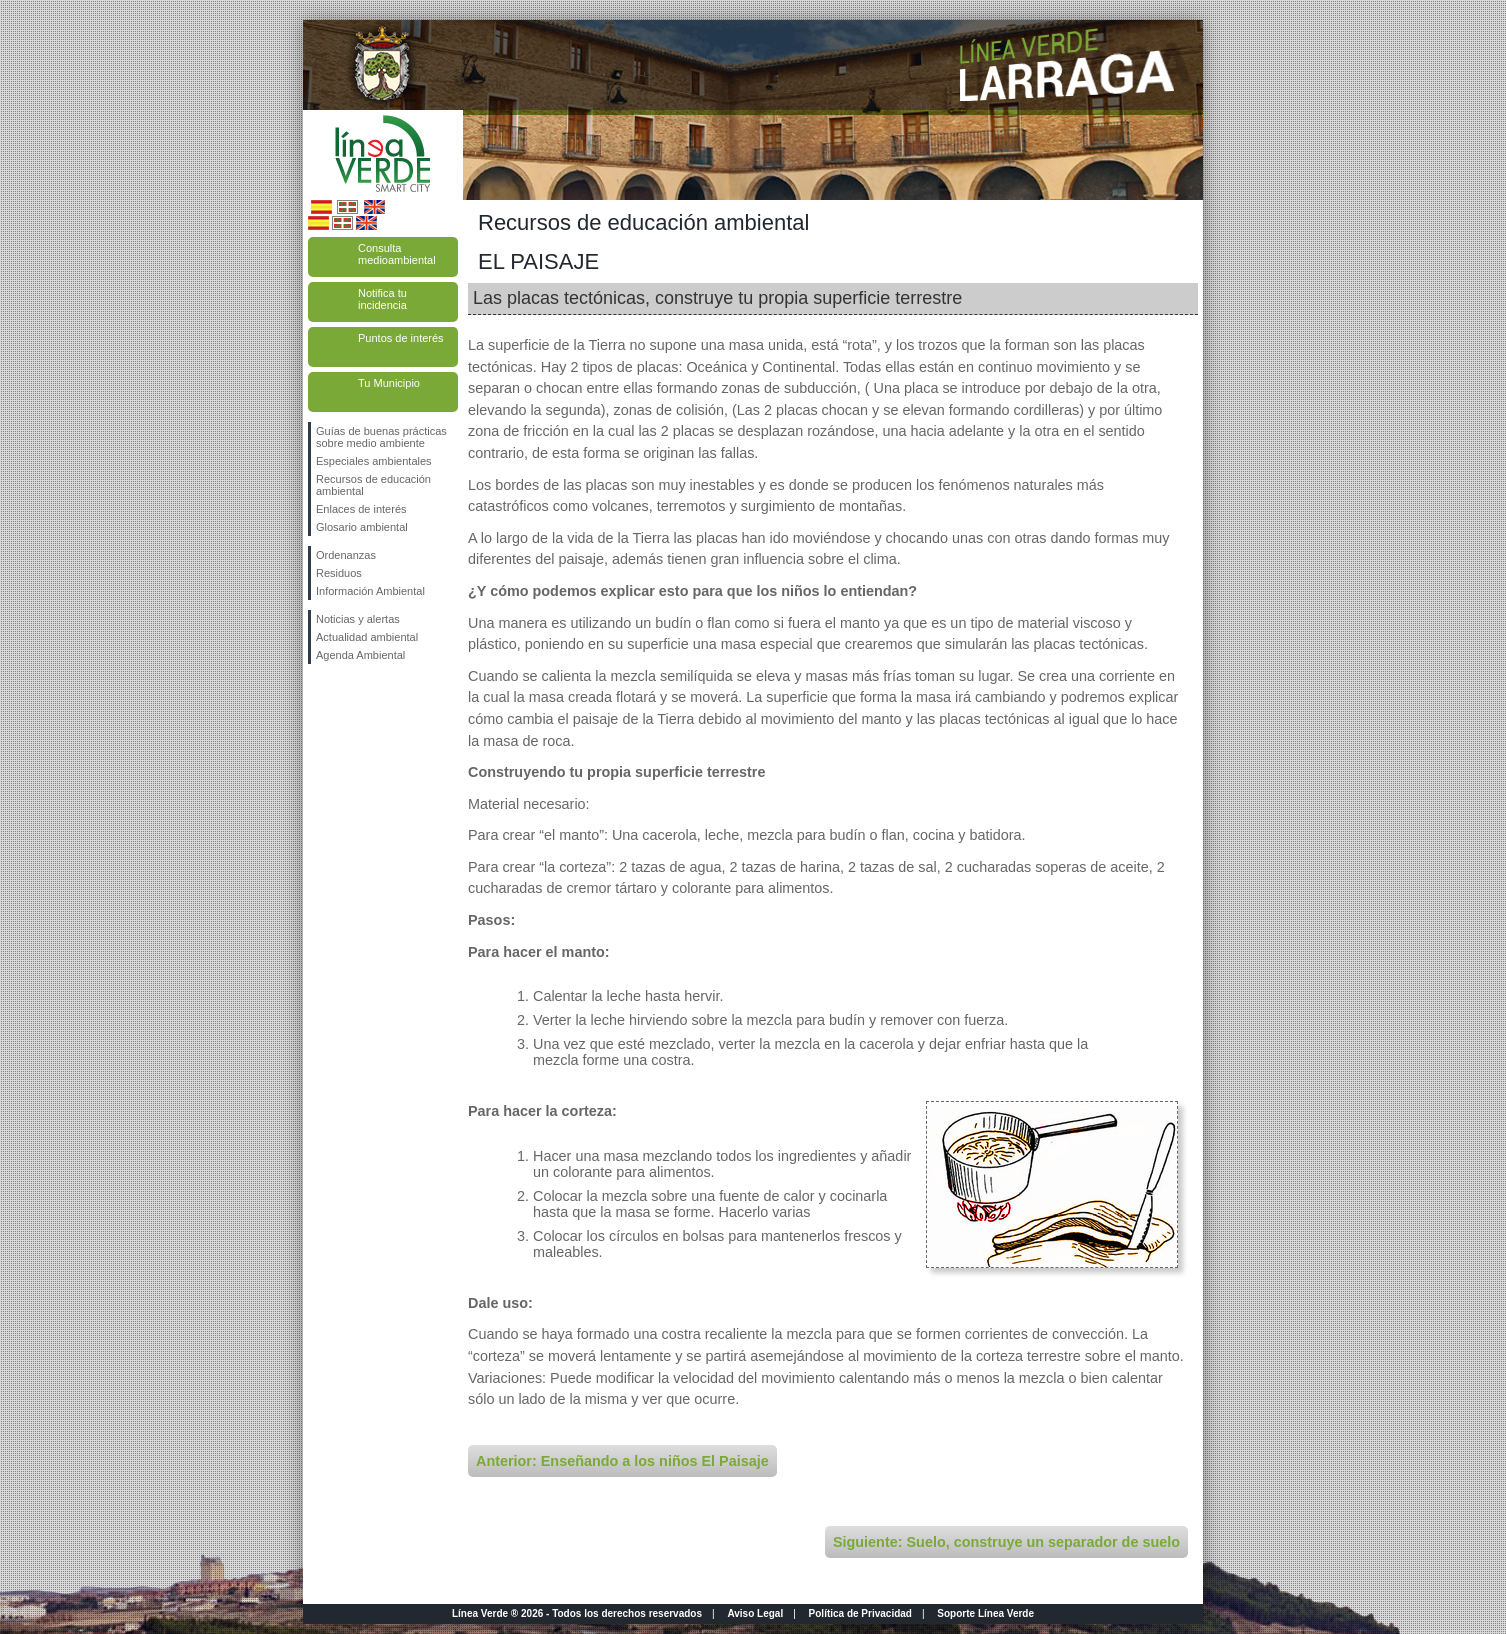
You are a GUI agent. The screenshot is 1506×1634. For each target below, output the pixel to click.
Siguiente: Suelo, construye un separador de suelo (1006, 1542)
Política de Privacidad (860, 1613)
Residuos (339, 573)
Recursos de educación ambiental (373, 485)
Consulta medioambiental (397, 254)
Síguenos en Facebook (320, 696)
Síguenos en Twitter (353, 696)
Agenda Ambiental (360, 655)
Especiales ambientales (374, 461)
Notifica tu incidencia (382, 299)
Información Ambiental (370, 591)
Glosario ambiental (362, 527)
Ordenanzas (346, 555)
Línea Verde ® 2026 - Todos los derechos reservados (577, 1613)
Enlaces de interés (361, 509)
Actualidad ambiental (367, 637)
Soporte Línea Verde (985, 1613)
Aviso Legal (755, 1613)
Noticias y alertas (358, 619)
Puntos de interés (401, 338)
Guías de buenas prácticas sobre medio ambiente (381, 437)
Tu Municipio (389, 383)
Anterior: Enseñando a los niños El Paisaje (622, 1461)
